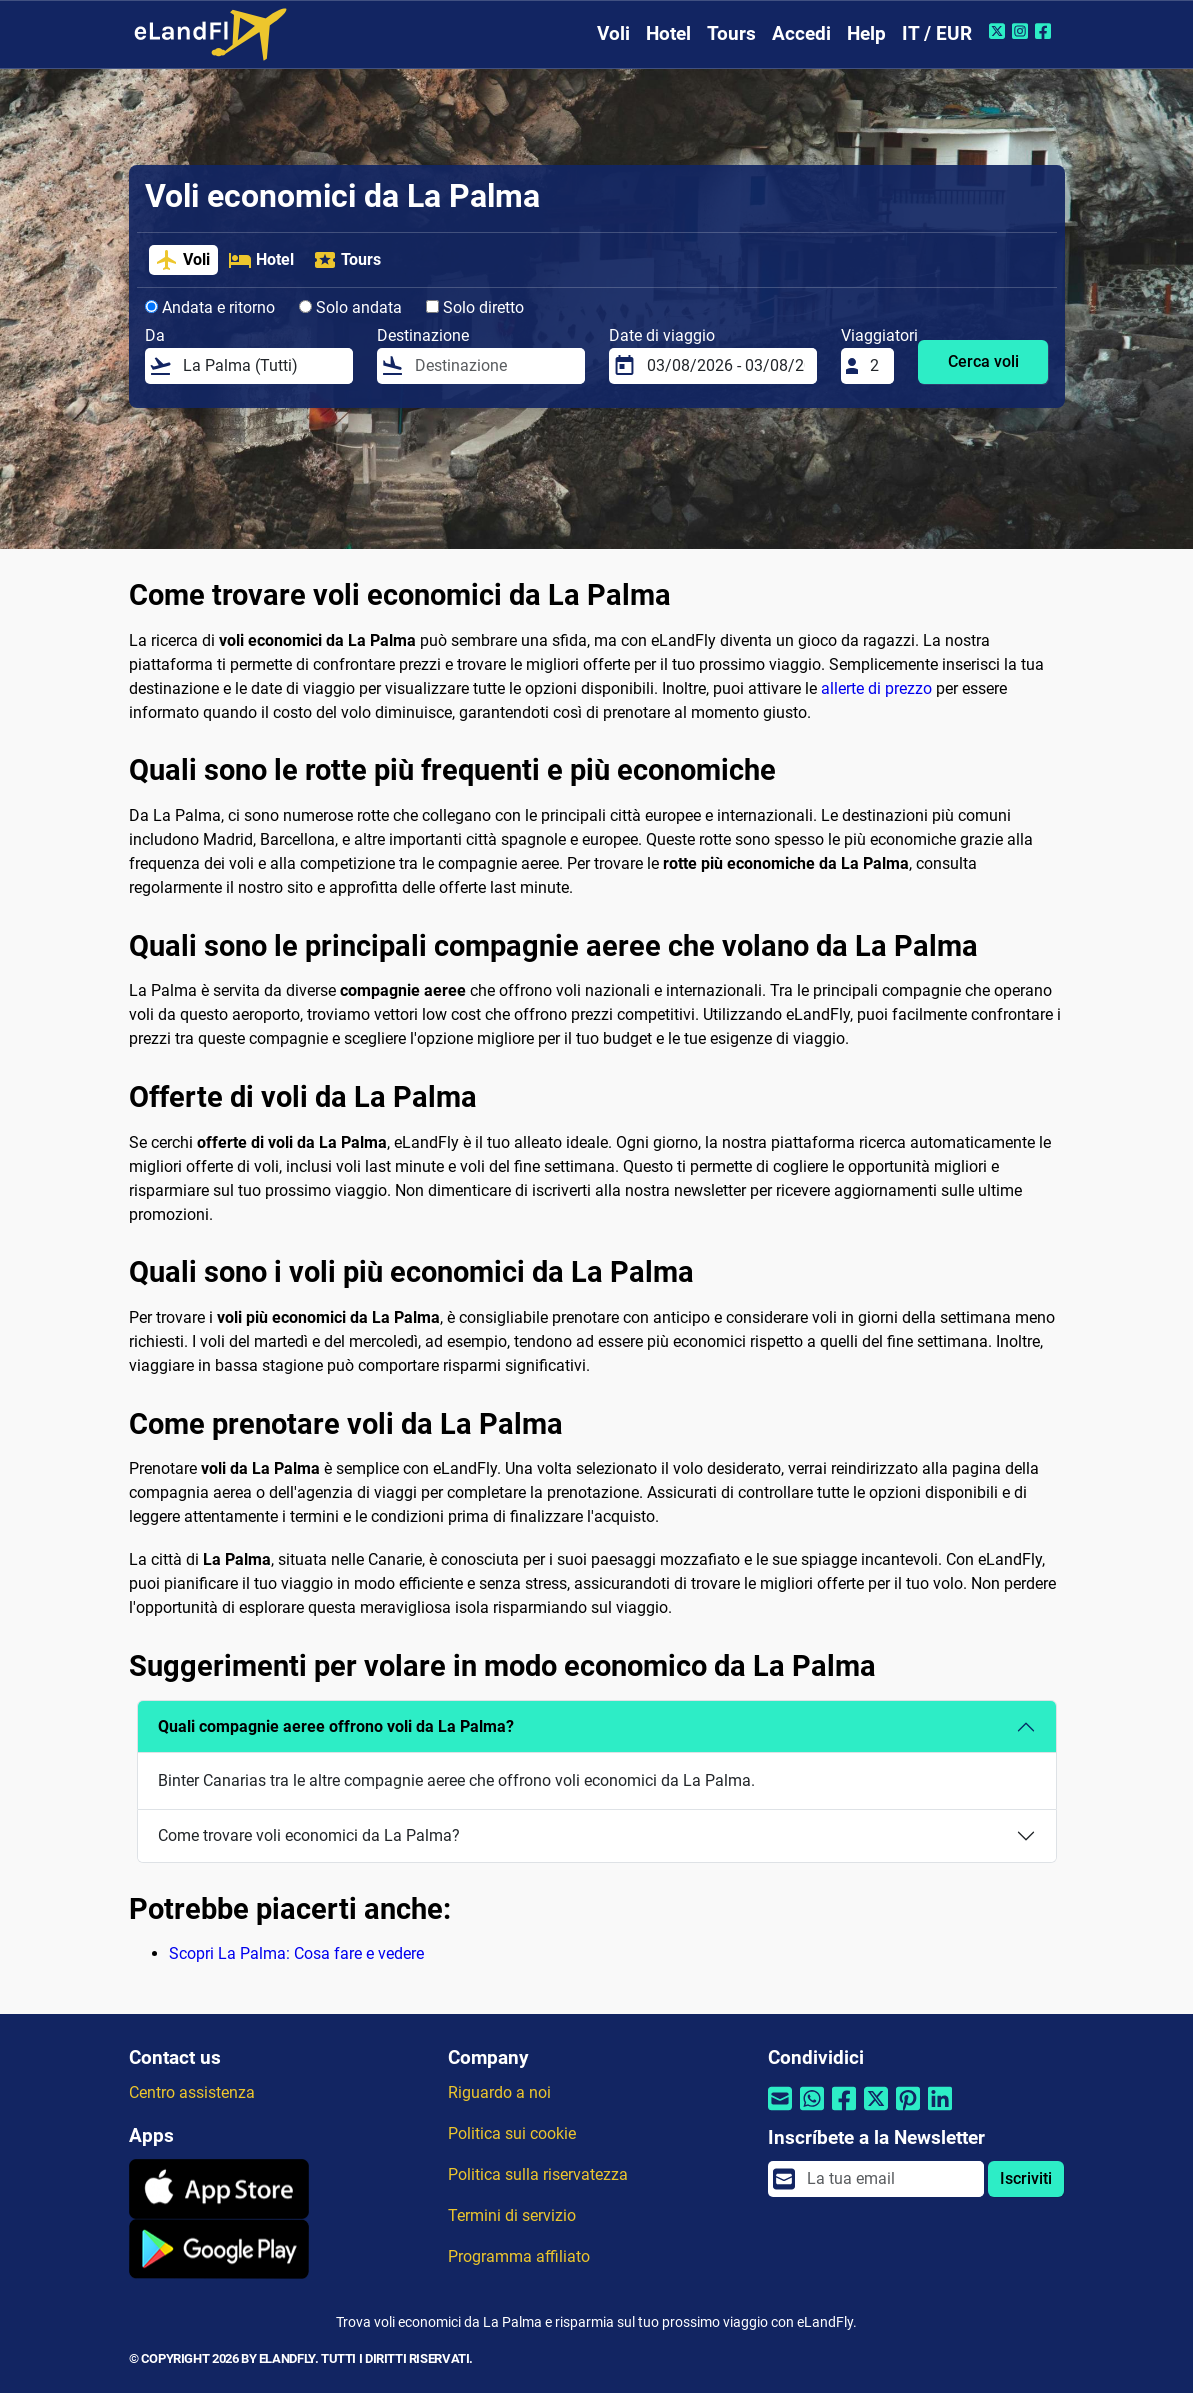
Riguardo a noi (499, 2092)
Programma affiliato (519, 2256)
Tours (731, 33)
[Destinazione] (494, 366)
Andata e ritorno (210, 307)
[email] (890, 2179)
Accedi (801, 33)
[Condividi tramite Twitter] (876, 2111)
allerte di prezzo (876, 688)
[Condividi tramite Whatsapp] (812, 2111)
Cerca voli (983, 361)
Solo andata (350, 307)
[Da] (262, 366)
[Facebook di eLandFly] (1045, 31)
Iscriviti (1026, 2178)
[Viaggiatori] (876, 366)
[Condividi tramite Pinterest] (908, 2111)
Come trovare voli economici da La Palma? (309, 1835)
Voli (613, 33)
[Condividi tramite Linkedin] (940, 2111)
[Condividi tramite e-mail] (780, 2111)
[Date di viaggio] (726, 366)
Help (866, 33)
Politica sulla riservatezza (538, 2174)
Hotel (668, 33)
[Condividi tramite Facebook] (844, 2111)
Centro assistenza (192, 2092)
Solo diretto (475, 307)
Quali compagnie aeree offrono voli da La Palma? (336, 1726)
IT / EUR (937, 33)
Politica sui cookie (512, 2133)
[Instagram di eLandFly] (1022, 31)
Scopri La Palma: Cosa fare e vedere (296, 1953)
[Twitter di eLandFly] (999, 31)
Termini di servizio (512, 2215)
